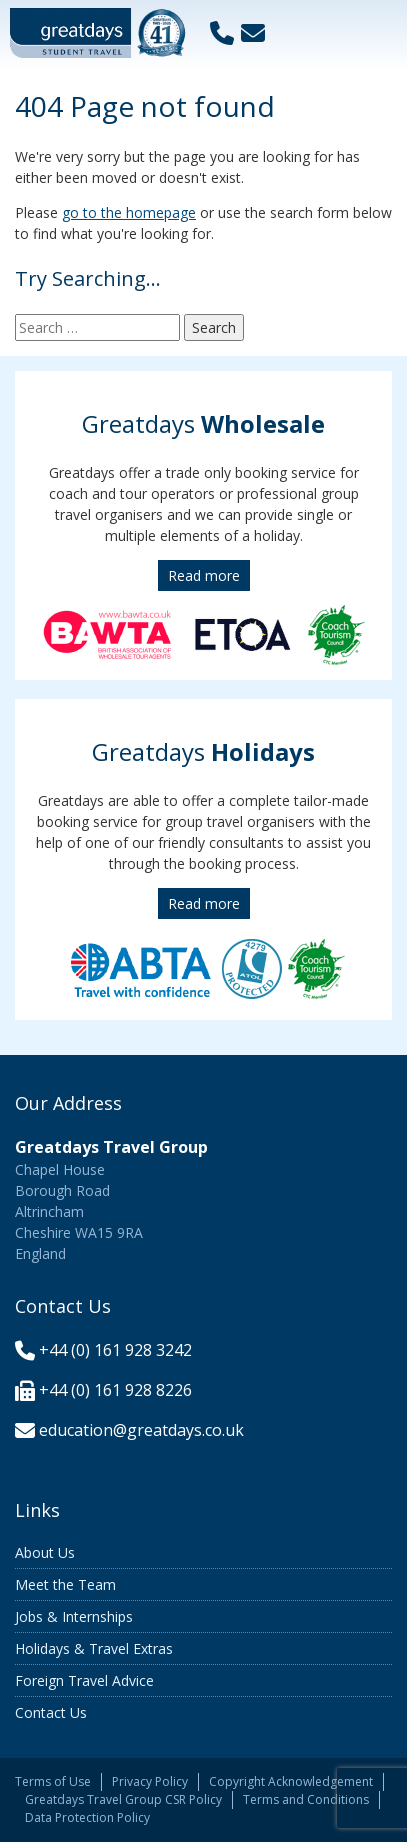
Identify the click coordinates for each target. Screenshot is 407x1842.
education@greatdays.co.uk (141, 1430)
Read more (204, 575)
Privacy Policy (150, 1781)
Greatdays (203, 423)
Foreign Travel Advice (84, 1680)
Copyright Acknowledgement (291, 1781)
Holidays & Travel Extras (94, 1648)
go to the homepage (129, 212)
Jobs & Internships (74, 1616)
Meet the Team (65, 1584)
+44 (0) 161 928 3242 (115, 1350)
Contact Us (51, 1712)
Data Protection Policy (87, 1817)
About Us (45, 1552)
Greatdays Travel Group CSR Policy (123, 1799)
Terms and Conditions (306, 1799)
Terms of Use (53, 1781)
